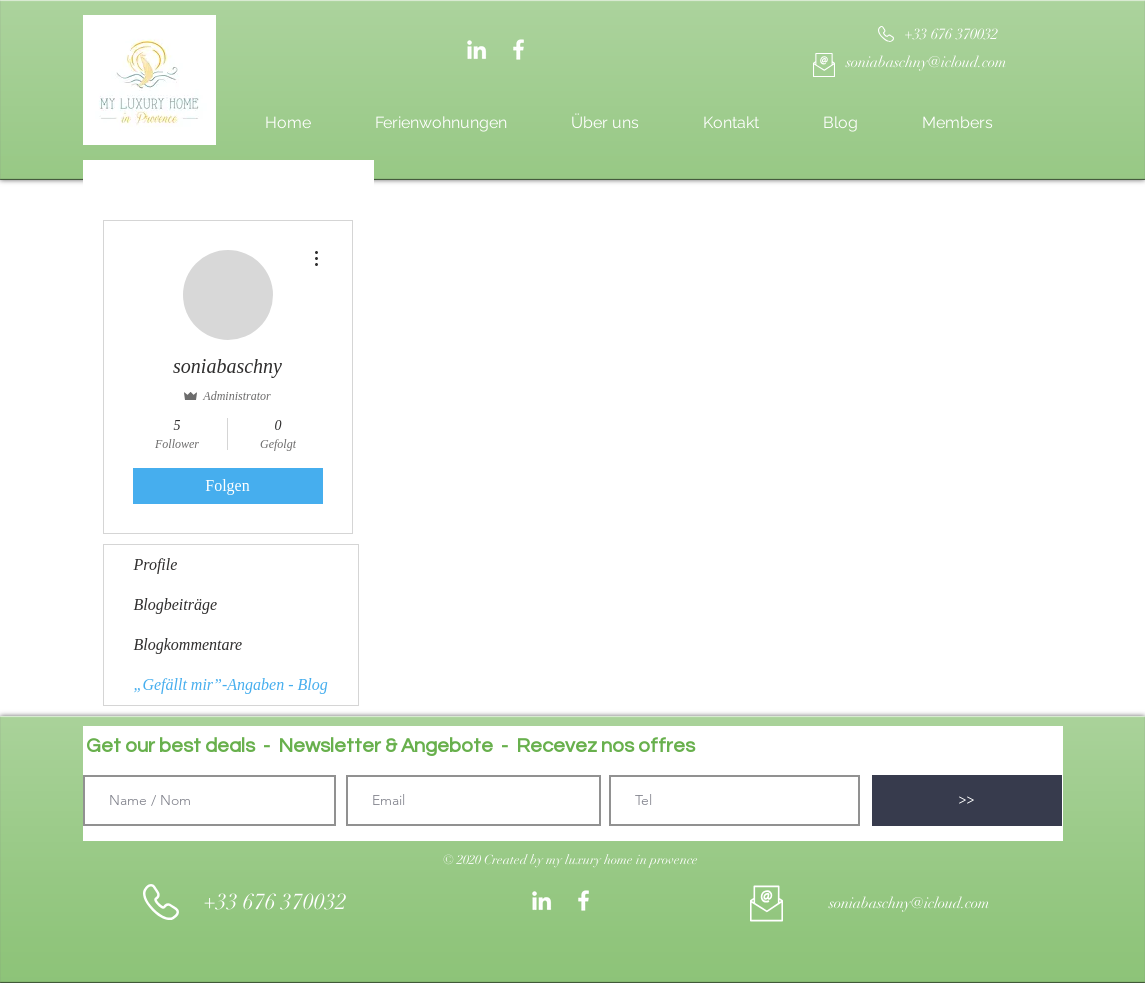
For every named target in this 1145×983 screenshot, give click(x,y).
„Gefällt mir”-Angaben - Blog (231, 684)
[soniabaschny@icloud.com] (926, 62)
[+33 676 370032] (951, 34)
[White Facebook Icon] (518, 49)
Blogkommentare (188, 644)
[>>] (967, 800)
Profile (156, 564)
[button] (571, 860)
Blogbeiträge (176, 604)
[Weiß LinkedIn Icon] (476, 49)
